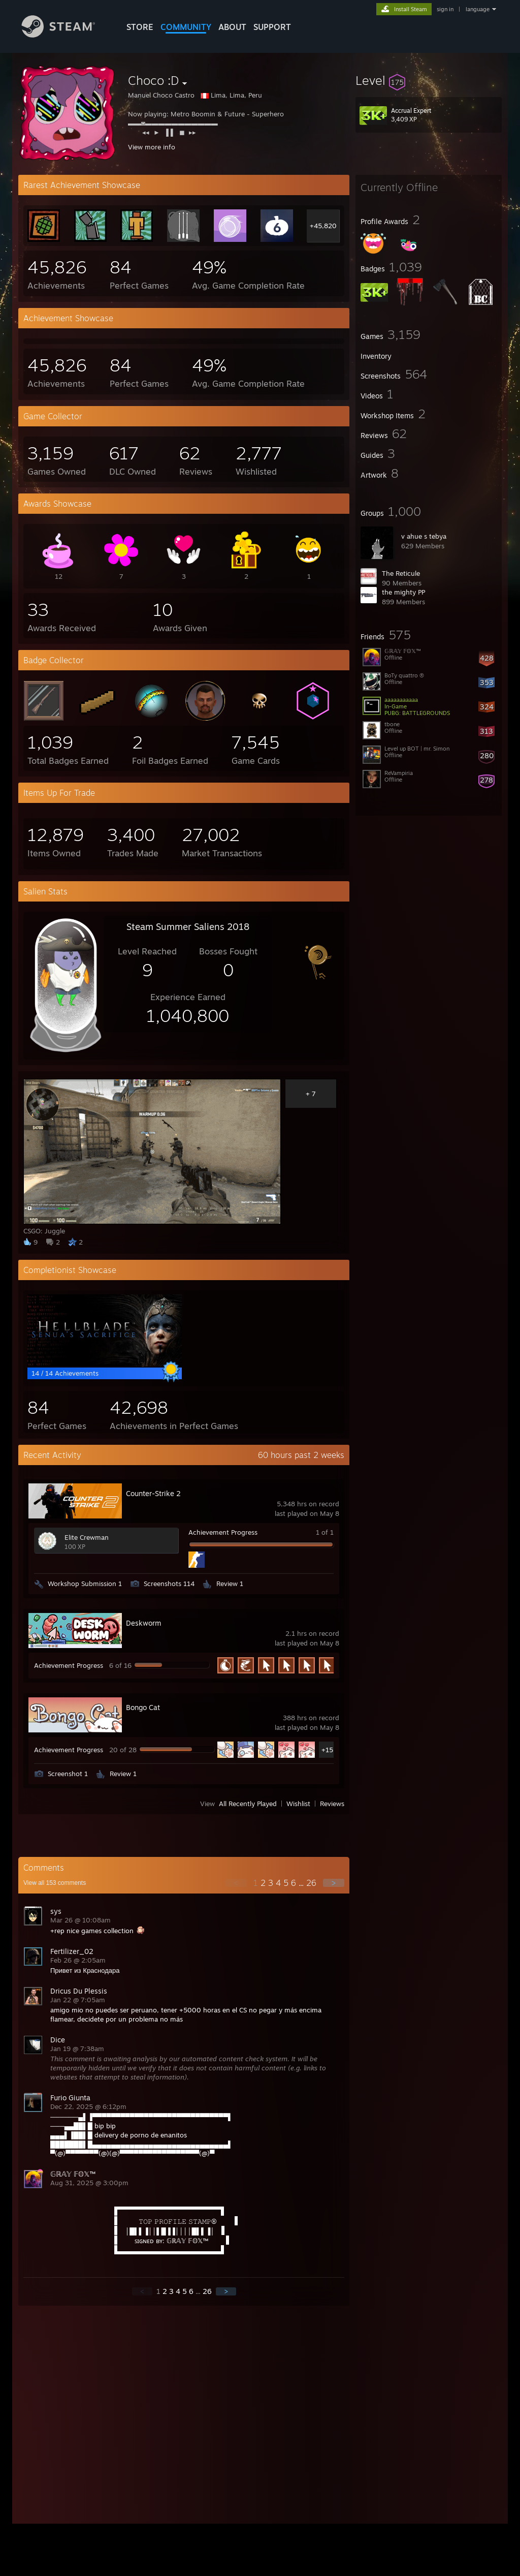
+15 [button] (327, 1750)
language (478, 9)
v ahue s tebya (423, 536)
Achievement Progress (222, 1532)
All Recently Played (248, 1803)
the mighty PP (403, 592)
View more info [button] (151, 147)
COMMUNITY (185, 27)
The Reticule (401, 573)
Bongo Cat (143, 1707)
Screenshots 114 (169, 1583)
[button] (428, 80)
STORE (139, 27)
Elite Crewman (86, 1537)
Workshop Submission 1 (85, 1583)
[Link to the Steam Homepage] (66, 34)
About (232, 27)
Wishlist (298, 1803)
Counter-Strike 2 (153, 1493)
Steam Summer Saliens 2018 (187, 926)
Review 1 (229, 1583)
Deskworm (143, 1623)
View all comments (54, 1882)
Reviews (332, 1803)
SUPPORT (272, 27)
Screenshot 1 (68, 1774)
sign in (445, 9)
